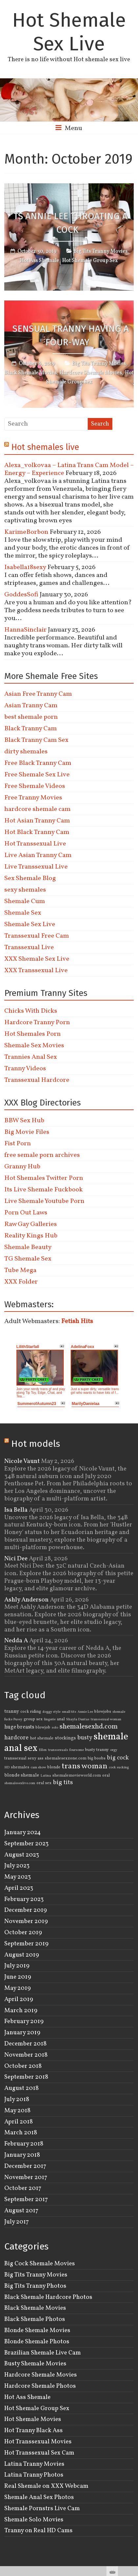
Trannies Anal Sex (30, 1057)
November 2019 (26, 1921)
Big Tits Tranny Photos (35, 2286)
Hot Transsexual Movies (38, 2441)
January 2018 (22, 2155)
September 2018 (26, 2077)
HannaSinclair (25, 630)
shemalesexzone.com (65, 1758)
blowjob (42, 1727)
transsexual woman (106, 1719)
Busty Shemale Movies (35, 2363)
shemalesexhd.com (88, 1727)
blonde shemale (21, 1775)
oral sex (44, 1783)
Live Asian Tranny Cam (38, 855)
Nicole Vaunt (22, 1461)
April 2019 (18, 1999)
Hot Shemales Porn (32, 1034)
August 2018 (21, 2088)
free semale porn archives (42, 1155)
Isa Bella (16, 1510)
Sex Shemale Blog (30, 878)
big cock (118, 1758)
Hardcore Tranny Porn (37, 1022)
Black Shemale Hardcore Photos (48, 2297)
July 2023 (17, 1865)
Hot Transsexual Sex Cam (39, 2453)
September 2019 (26, 1943)
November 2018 (26, 2055)
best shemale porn (31, 717)
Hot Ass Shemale (39, 260)
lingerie (50, 1719)
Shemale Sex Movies (34, 1045)
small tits (69, 1711)
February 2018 (23, 2144)
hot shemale (42, 1738)
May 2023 (17, 1877)
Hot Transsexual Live (35, 843)
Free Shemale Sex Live (37, 774)
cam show (38, 1767)
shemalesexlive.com (19, 1783)
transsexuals (58, 1750)
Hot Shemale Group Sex (90, 260)
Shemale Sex (22, 913)
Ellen (43, 1750)
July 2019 (17, 1966)
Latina (45, 1775)
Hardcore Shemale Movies (90, 373)
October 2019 (23, 1932)
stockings (65, 1738)
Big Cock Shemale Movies (39, 2263)
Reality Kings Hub (31, 1235)
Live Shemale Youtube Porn (44, 1201)
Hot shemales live (45, 447)
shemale (111, 1737)
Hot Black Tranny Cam (36, 832)
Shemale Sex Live (29, 924)
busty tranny (97, 1750)
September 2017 (26, 2199)
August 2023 (21, 1855)
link (132, 2473)
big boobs (96, 1758)
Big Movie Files (26, 1132)
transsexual (15, 1758)
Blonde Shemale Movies (37, 2330)
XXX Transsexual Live (36, 970)
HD (7, 1767)
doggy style (51, 1711)
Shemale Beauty (28, 1247)
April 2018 (18, 2122)
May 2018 (17, 2110)
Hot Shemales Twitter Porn (43, 1178)
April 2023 (18, 1888)
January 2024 (22, 1832)
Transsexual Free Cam (36, 936)
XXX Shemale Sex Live (36, 959)
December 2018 (25, 2044)
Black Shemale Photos (34, 2319)
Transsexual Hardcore (36, 1080)
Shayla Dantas (77, 1719)
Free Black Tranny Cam (37, 763)
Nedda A (16, 1640)
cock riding (30, 1712)
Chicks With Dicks (30, 1011)
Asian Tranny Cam (31, 705)
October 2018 (23, 2066)
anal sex (20, 1748)
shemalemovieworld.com (76, 1776)
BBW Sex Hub (24, 1120)
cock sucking (119, 1767)
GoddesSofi (21, 594)
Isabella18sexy (25, 567)
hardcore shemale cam (37, 809)
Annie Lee (85, 1711)
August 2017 (21, 2210)
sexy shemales (25, 890)
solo (55, 1727)
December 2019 (25, 1910)
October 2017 (22, 2188)
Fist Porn (17, 1143)
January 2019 (22, 2032)
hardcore (16, 1738)
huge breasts (19, 1727)
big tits (63, 1782)
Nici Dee (16, 1558)
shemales (20, 1767)
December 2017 (25, 2166)
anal (61, 1719)
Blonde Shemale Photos (36, 2341)
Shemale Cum (24, 901)
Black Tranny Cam (30, 728)
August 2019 (21, 1955)
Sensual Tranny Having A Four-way (70, 335)
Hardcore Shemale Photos (40, 2386)
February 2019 (24, 2021)
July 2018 (16, 2099)
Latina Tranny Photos (33, 2475)
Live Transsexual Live (36, 867)
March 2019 (20, 2010)
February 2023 (24, 1899)
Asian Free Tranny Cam (38, 694)
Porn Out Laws (25, 1212)
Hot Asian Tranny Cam (37, 820)
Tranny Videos (25, 1068)
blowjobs (102, 1712)
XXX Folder (21, 1282)
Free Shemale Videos (34, 786)
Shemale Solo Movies (33, 2519)
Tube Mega (20, 1270)
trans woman (84, 1766)
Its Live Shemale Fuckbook (43, 1189)
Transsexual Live (29, 947)
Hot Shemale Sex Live (69, 32)
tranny (11, 1711)
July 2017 (16, 2222)
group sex (33, 1719)
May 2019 (17, 1988)
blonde (53, 1767)
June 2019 (17, 1977)
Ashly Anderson (26, 1600)
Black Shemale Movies (30, 373)
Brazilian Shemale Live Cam (42, 2353)
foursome (76, 1750)
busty (84, 1738)
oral (106, 1776)
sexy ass (35, 1758)
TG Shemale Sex (27, 1258)
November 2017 (25, 2177)
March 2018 (20, 2132)
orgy (113, 1750)
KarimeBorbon (26, 532)
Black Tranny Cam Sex (36, 740)
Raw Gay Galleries (30, 1224)
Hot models (35, 1443)
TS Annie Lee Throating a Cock (70, 223)
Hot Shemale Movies (32, 2419)
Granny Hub (22, 1166)
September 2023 (26, 1843)
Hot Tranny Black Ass (33, 2430)
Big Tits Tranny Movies (100, 251)
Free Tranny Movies (33, 797)
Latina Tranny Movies (34, 2464)
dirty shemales (26, 751)
